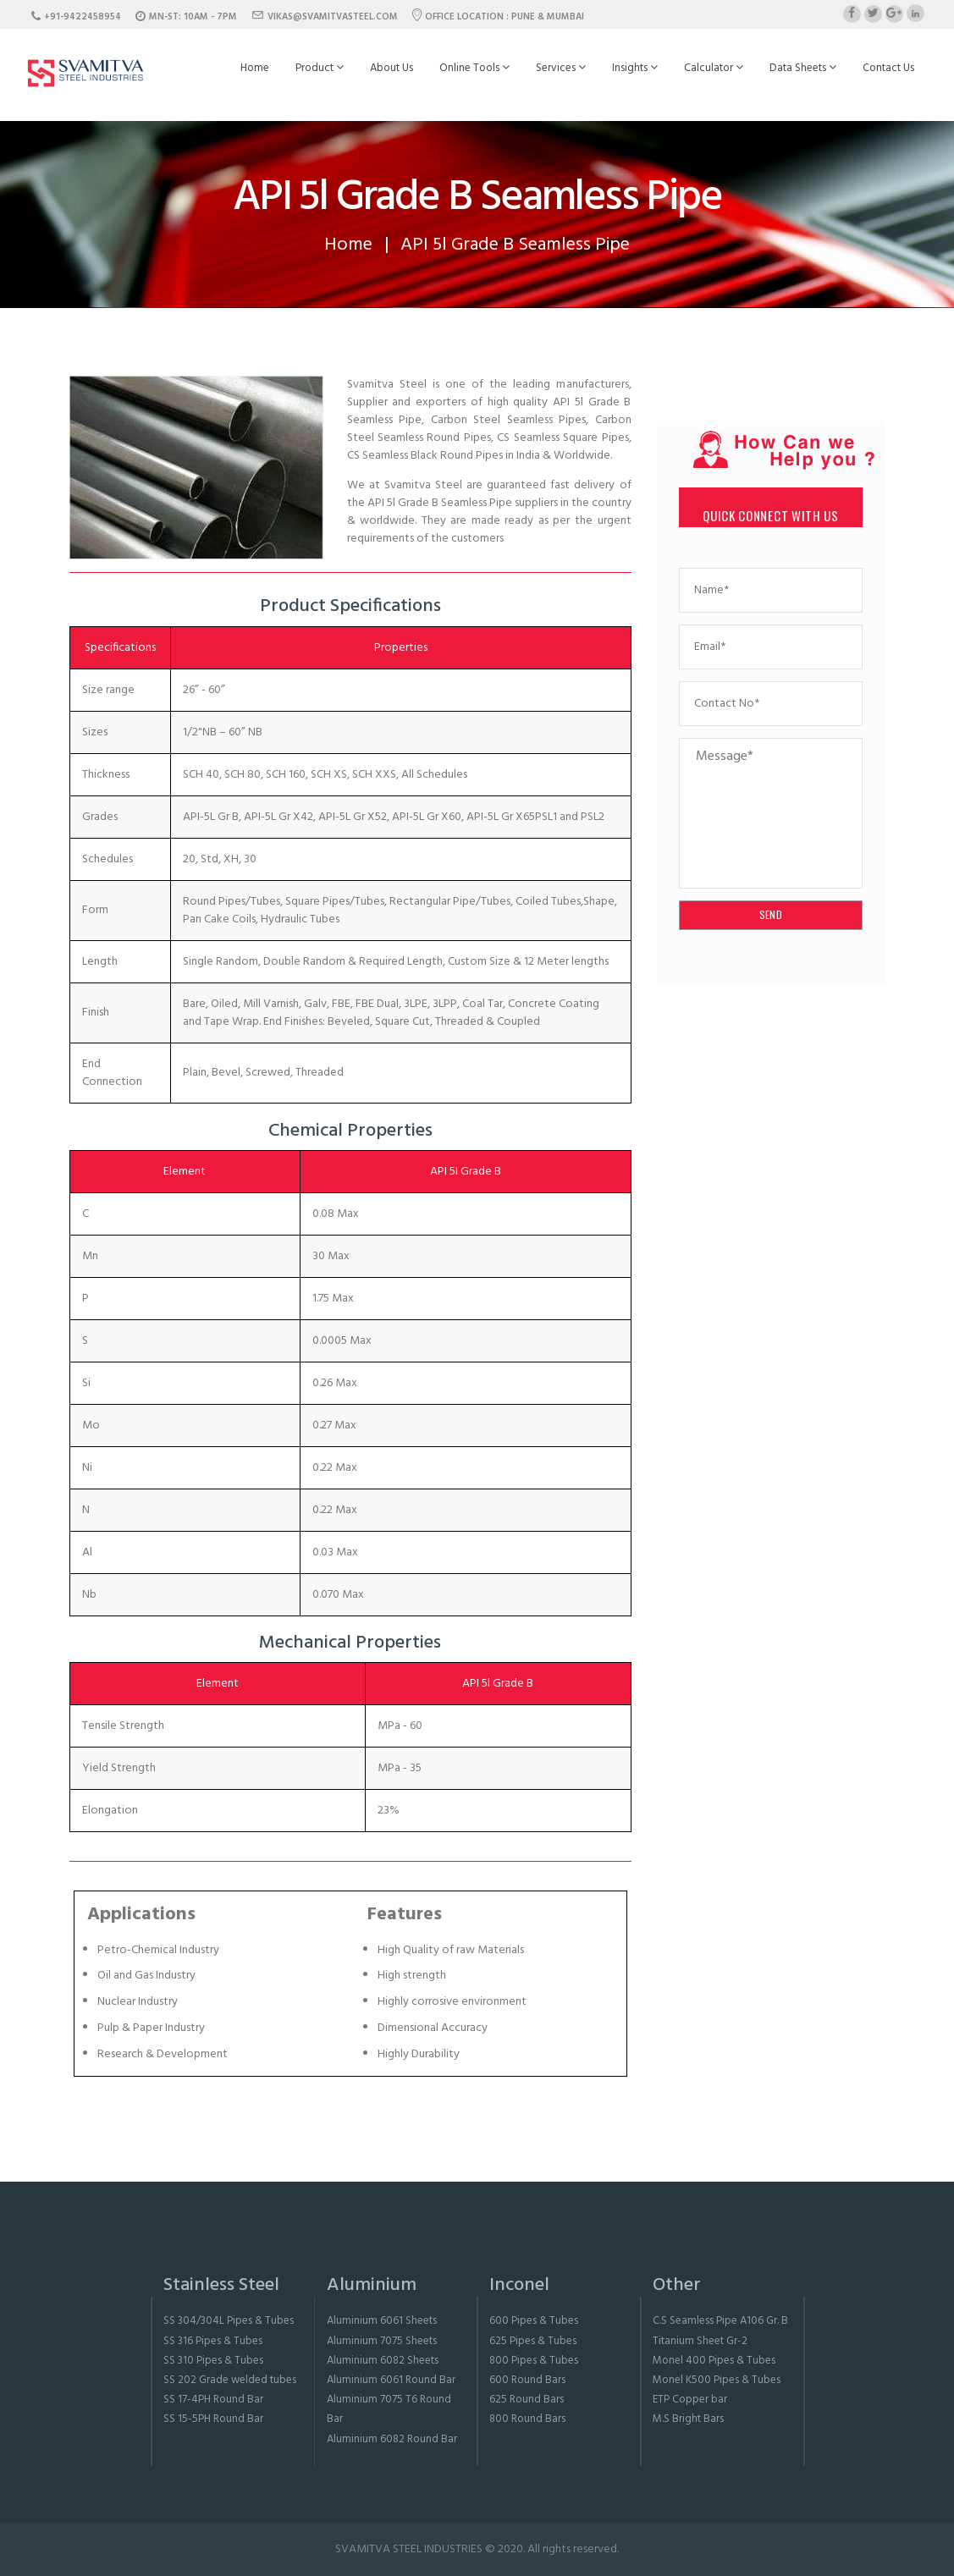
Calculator (713, 68)
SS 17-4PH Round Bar (213, 2399)
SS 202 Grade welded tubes (229, 2380)
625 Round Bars (526, 2399)
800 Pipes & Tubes (533, 2361)
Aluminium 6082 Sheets (382, 2361)
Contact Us (888, 68)
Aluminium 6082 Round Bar (392, 2439)
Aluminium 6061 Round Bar (391, 2380)
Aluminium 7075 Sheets (382, 2341)
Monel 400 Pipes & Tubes (714, 2361)
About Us (391, 68)
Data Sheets (802, 68)
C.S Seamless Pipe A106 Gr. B (720, 2321)
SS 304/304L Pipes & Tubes (228, 2321)
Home (254, 68)
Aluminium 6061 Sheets (382, 2321)
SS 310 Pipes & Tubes (213, 2361)
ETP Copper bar (690, 2399)
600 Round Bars (527, 2380)
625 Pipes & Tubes (532, 2341)
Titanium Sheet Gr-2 (700, 2341)
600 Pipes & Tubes (533, 2321)
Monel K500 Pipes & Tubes (716, 2380)
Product (319, 68)
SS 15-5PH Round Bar (213, 2419)
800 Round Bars (527, 2419)
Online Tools (474, 68)
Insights (635, 68)
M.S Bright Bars (688, 2419)
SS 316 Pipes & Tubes (212, 2341)
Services (561, 68)
